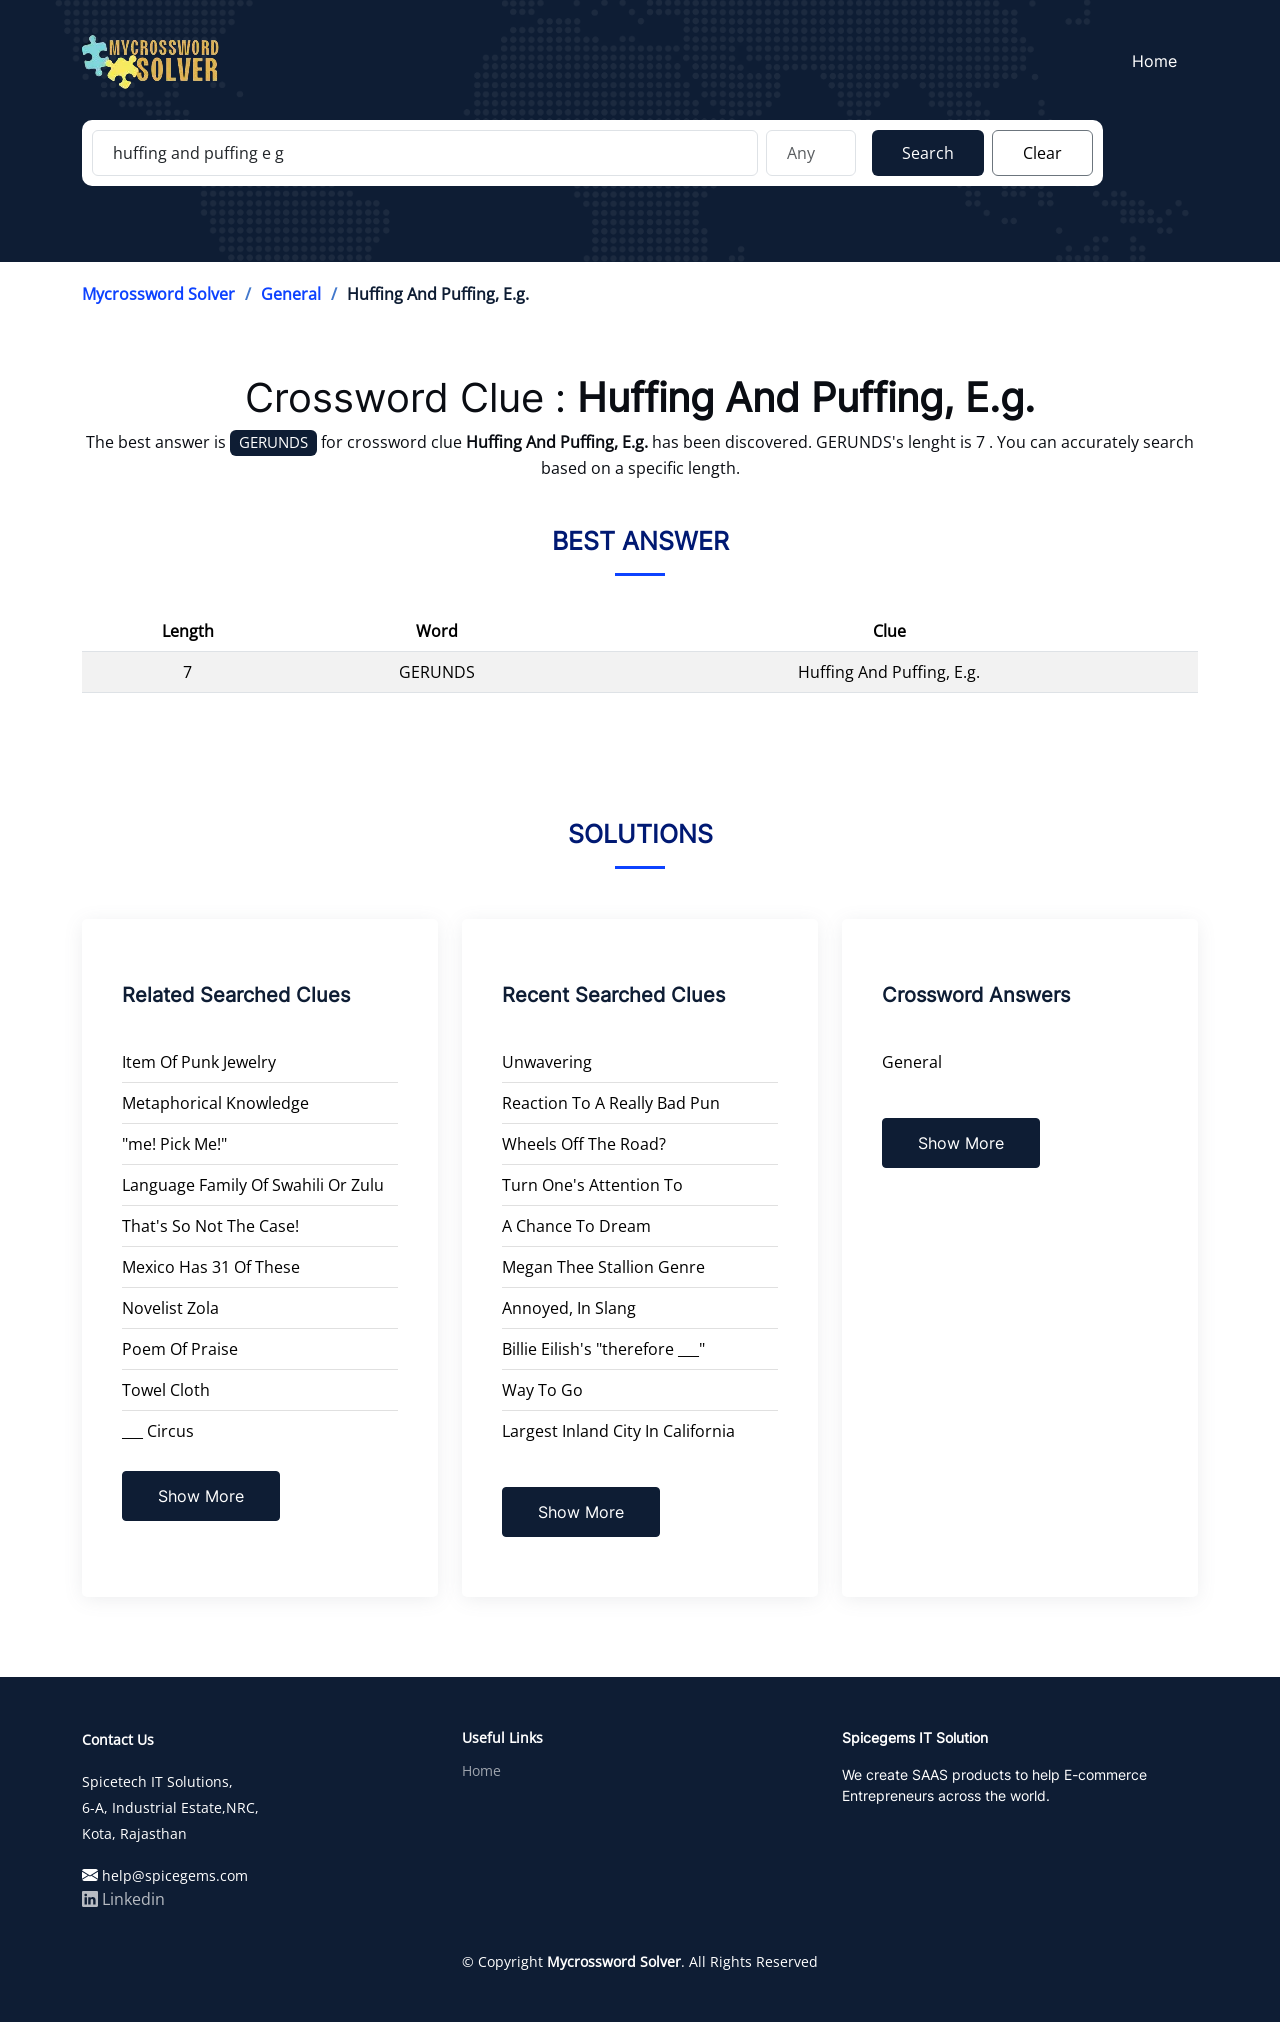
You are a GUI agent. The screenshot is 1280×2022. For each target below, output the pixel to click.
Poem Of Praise (180, 1349)
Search (928, 153)
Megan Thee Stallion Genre (603, 1267)
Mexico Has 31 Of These (211, 1267)
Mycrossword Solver (158, 294)
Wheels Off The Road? (584, 1144)
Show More (201, 1496)
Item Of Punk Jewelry (199, 1062)
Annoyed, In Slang (569, 1308)
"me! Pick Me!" (174, 1144)
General (291, 294)
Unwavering (547, 1062)
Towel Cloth (166, 1390)
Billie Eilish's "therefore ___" (603, 1349)
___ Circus (158, 1431)
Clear (1042, 153)
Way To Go (542, 1390)
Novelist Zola (170, 1308)
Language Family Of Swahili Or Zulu (253, 1185)
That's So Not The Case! (210, 1226)
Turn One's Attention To (592, 1185)
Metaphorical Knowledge (215, 1103)
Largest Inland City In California (618, 1431)
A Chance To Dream (576, 1226)
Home (1160, 61)
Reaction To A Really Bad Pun (611, 1103)
